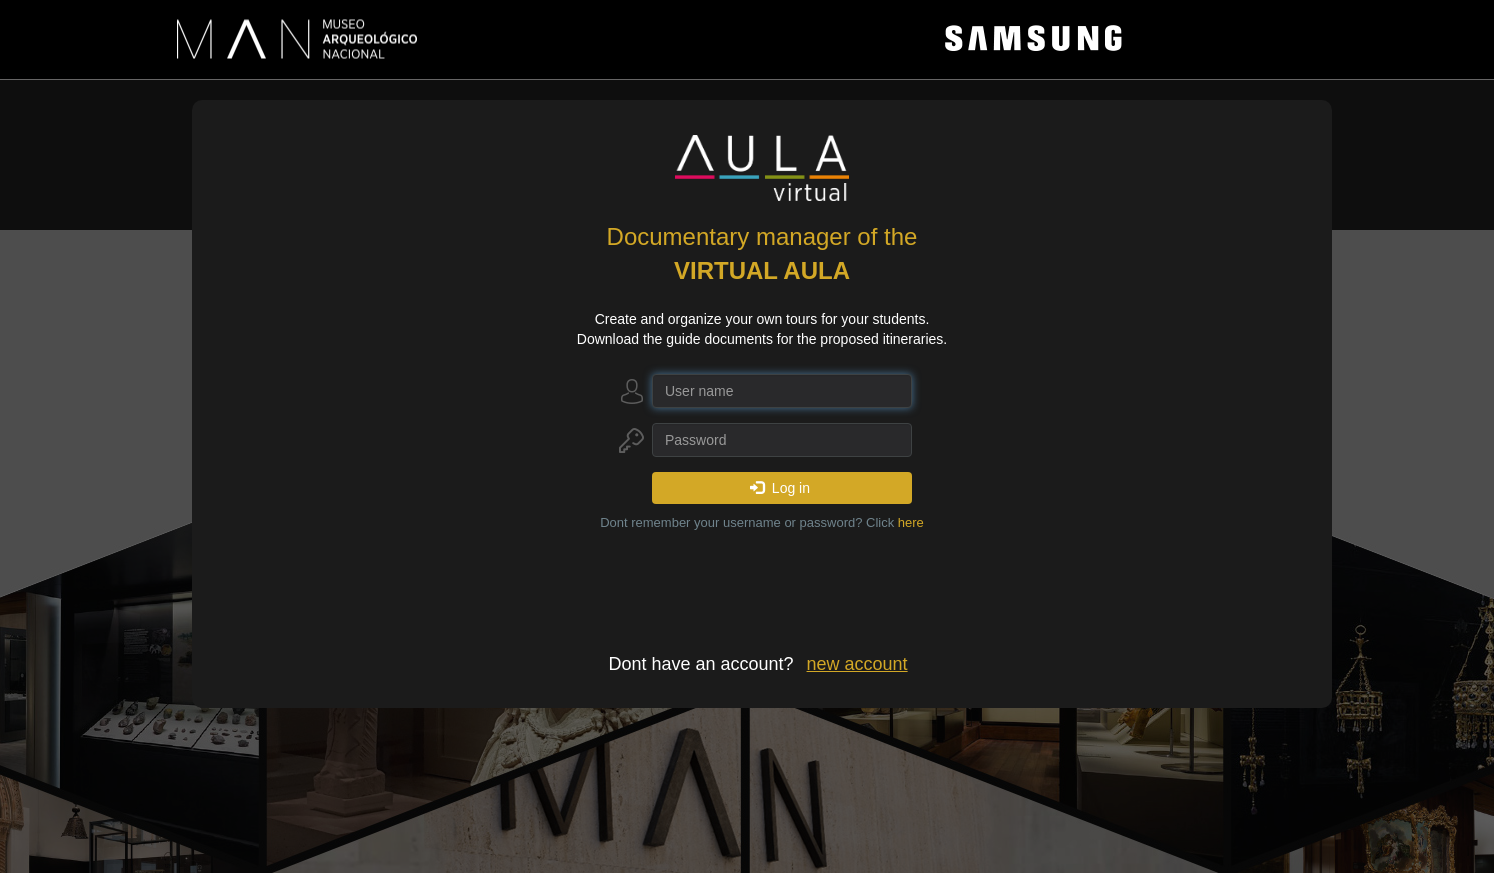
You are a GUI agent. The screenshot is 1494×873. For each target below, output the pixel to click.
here (911, 522)
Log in (780, 488)
